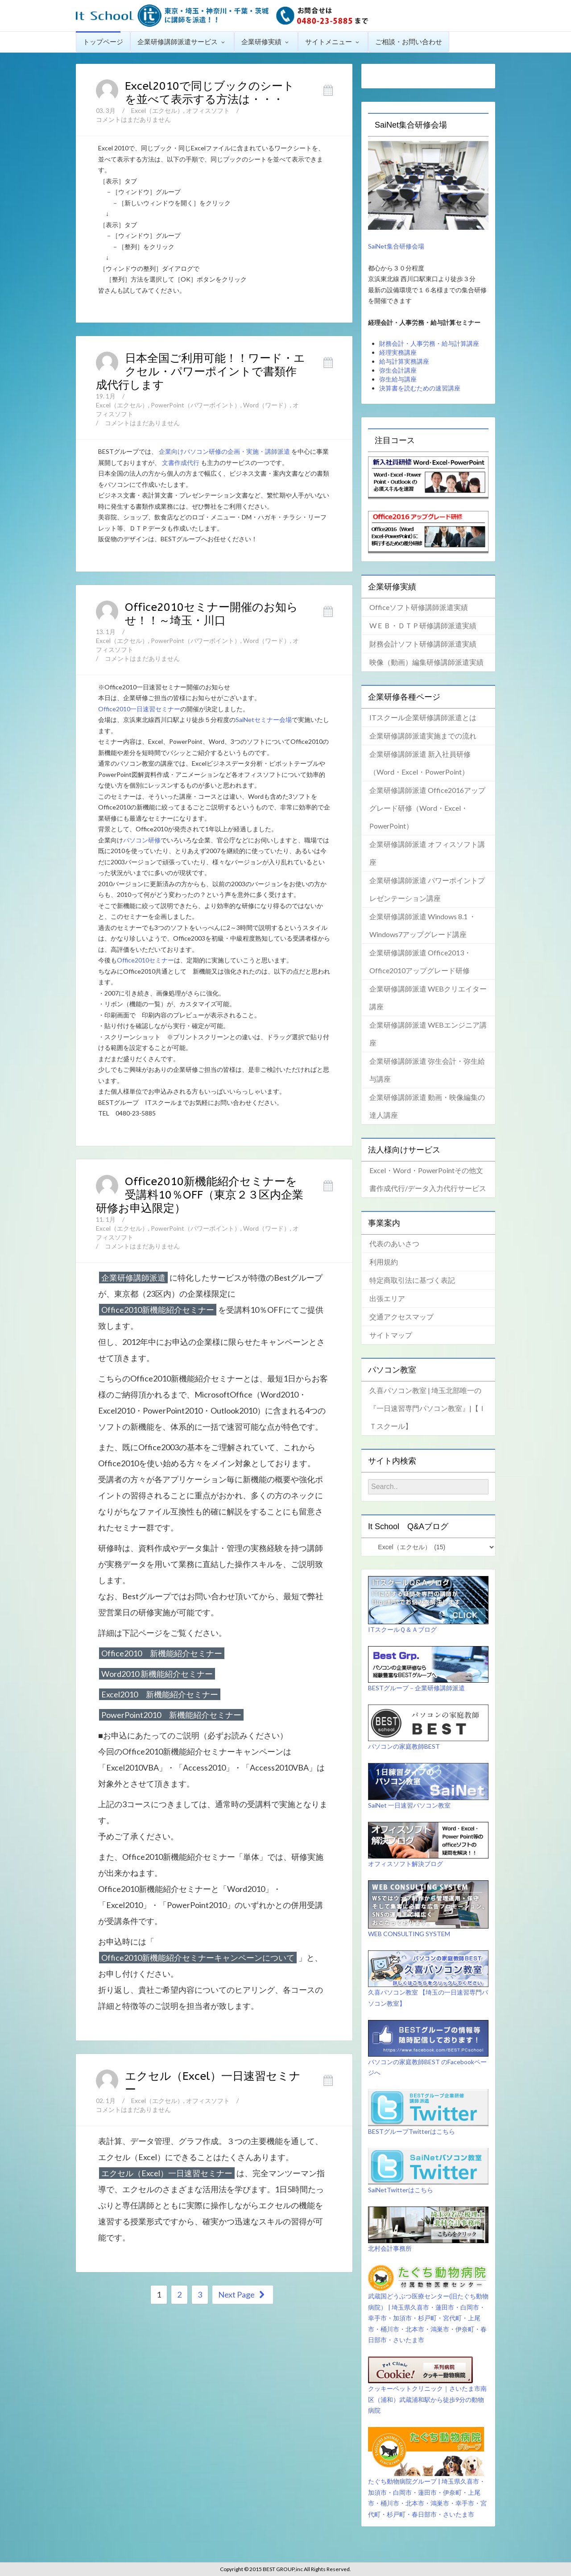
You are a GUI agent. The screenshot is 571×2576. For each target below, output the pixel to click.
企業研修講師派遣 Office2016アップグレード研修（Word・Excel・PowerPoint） (427, 808)
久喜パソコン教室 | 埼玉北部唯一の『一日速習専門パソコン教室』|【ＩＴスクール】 (427, 1408)
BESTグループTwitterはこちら (411, 2131)
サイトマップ (390, 1335)
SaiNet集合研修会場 (396, 246)
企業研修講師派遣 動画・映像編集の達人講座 (427, 1106)
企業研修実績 (266, 41)
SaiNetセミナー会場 (264, 719)
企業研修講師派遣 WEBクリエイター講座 (428, 997)
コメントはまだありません (133, 119)
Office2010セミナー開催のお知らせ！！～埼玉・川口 (211, 614)
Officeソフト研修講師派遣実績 (418, 607)
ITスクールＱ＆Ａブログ (402, 1629)
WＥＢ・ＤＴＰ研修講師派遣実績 (422, 625)
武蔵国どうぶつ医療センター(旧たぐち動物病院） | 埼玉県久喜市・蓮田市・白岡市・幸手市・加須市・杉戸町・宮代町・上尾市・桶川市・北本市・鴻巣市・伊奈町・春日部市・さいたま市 (428, 2318)
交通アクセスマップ (401, 1316)
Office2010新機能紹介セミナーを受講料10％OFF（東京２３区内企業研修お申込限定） (199, 1195)
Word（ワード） (266, 405)
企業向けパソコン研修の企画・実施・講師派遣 (224, 451)
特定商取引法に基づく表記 (412, 1280)
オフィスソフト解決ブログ (405, 1863)
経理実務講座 (398, 352)
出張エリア (387, 1298)
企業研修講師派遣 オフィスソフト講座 (427, 853)
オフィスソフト (208, 110)
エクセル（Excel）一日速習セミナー (166, 2173)
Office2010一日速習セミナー (139, 709)
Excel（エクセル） (157, 110)
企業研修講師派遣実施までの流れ (422, 735)
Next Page (242, 2294)
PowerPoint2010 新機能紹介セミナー (171, 1715)
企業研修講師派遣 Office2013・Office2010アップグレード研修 (420, 961)
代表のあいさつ (394, 1243)
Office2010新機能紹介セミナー (157, 1310)
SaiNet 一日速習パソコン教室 (409, 1805)
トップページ (103, 41)
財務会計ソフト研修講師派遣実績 (422, 643)
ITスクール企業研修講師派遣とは (422, 717)
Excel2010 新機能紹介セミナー (159, 1694)
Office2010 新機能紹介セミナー (161, 1653)
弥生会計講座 (398, 370)
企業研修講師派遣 (133, 1277)
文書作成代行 (180, 462)
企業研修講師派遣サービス (182, 41)
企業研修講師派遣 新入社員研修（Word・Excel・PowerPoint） (420, 763)
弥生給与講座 (398, 379)
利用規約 (383, 1261)
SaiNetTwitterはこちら (400, 2190)
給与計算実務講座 (404, 361)
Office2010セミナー (145, 960)
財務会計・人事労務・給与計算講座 (429, 343)
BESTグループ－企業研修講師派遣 (416, 1688)
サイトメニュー (333, 41)
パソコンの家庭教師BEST (404, 1746)
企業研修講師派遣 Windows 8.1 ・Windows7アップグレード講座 (422, 925)
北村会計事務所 (390, 2248)
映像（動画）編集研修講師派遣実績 (426, 662)
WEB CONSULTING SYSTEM (409, 1933)
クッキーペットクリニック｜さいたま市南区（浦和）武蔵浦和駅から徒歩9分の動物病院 (427, 2399)
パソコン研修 (142, 840)
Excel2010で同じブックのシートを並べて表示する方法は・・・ (209, 92)
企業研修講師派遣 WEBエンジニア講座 (428, 1033)
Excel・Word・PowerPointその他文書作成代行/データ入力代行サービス (427, 1179)
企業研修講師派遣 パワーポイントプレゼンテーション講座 (427, 889)
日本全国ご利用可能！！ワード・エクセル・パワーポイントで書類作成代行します (200, 372)
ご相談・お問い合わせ (408, 41)
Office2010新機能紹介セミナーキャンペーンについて (197, 1957)
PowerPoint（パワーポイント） (195, 405)
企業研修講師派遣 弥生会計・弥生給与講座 (427, 1070)
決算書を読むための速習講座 (419, 388)
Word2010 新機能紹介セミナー (157, 1674)
